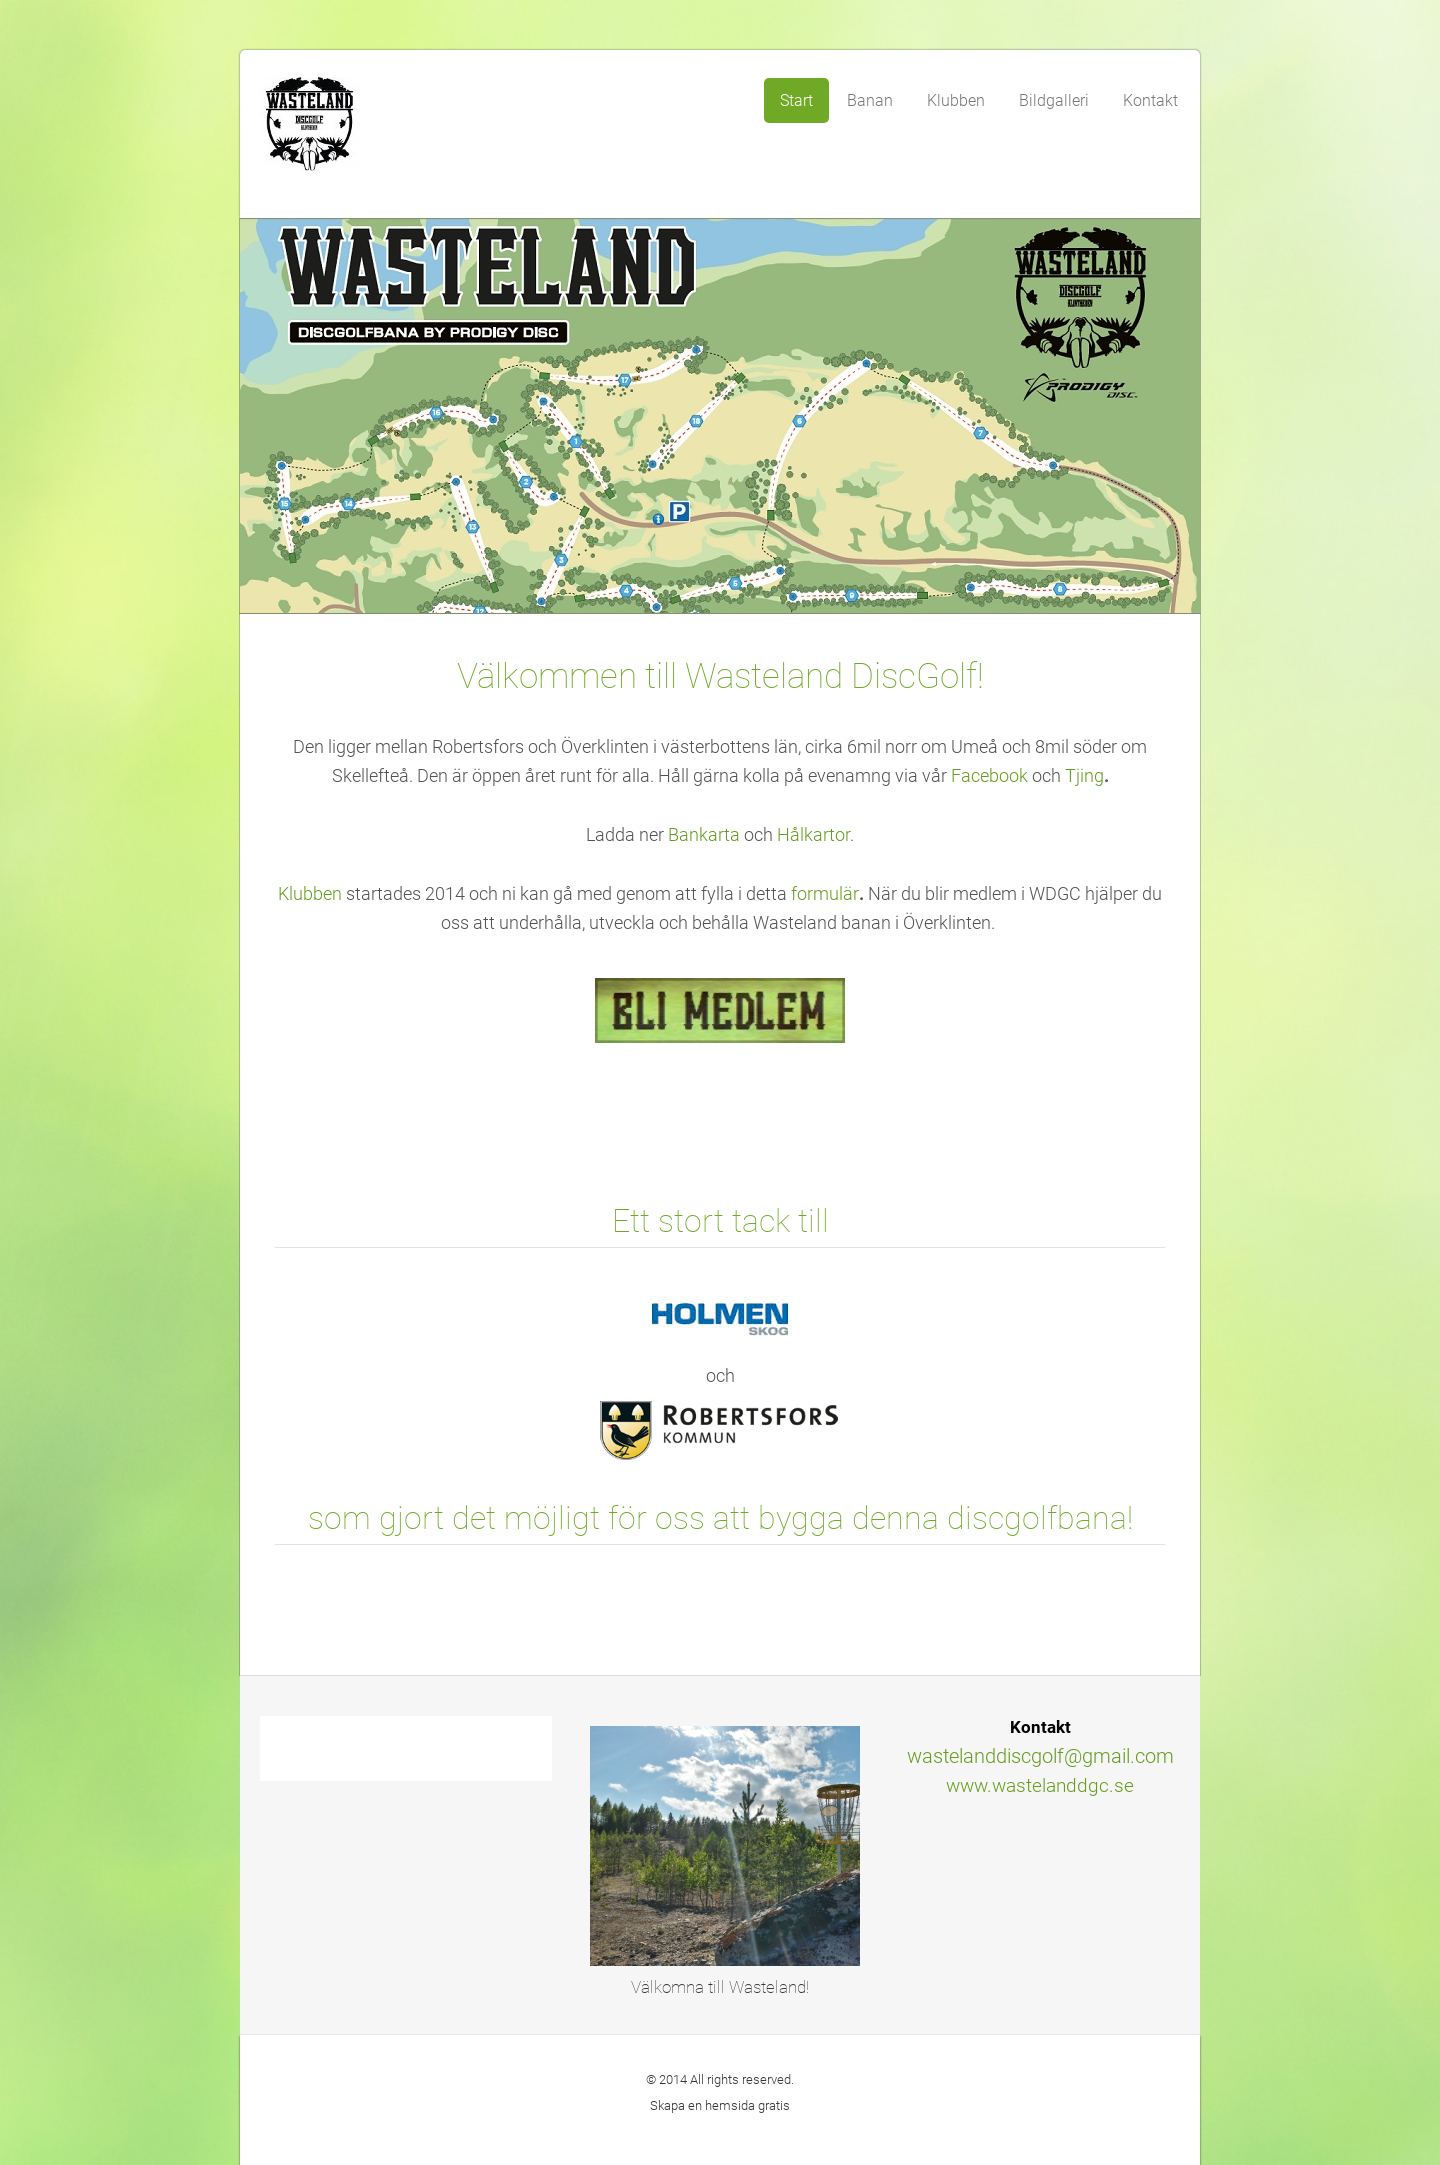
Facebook (989, 776)
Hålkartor (813, 835)
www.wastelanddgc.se (1040, 1785)
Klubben (310, 894)
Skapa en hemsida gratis (720, 2105)
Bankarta (706, 835)
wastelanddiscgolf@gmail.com (1040, 1756)
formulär (825, 894)
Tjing (1084, 776)
